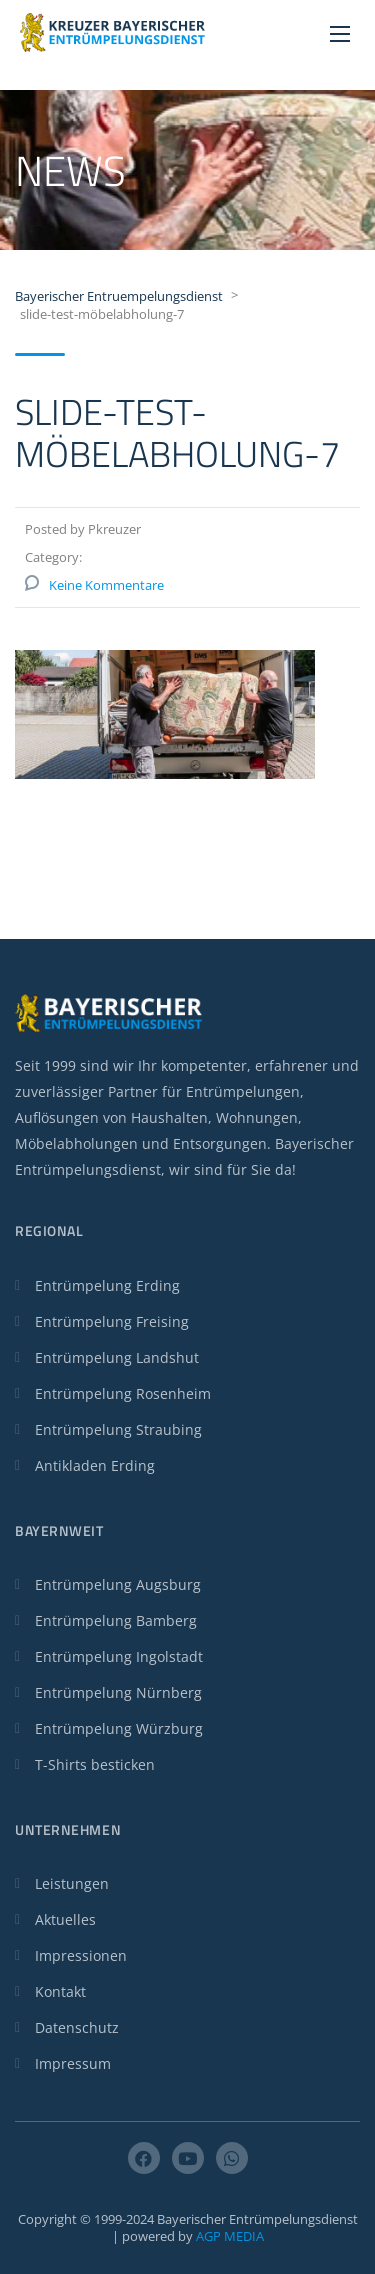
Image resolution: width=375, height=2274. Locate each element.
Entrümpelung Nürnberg (118, 1692)
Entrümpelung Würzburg (119, 1728)
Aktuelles (65, 1919)
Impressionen (81, 1955)
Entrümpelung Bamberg (116, 1620)
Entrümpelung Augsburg (118, 1584)
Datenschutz (77, 2027)
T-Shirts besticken (95, 1764)
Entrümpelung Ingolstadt (119, 1656)
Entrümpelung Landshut (117, 1357)
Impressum (73, 2063)
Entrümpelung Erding (107, 1285)
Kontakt (60, 1991)
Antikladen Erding (95, 1465)
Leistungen (72, 1883)
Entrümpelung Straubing (118, 1429)
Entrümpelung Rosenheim (123, 1393)
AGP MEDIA (230, 2236)
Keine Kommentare (106, 585)
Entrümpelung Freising (112, 1321)
